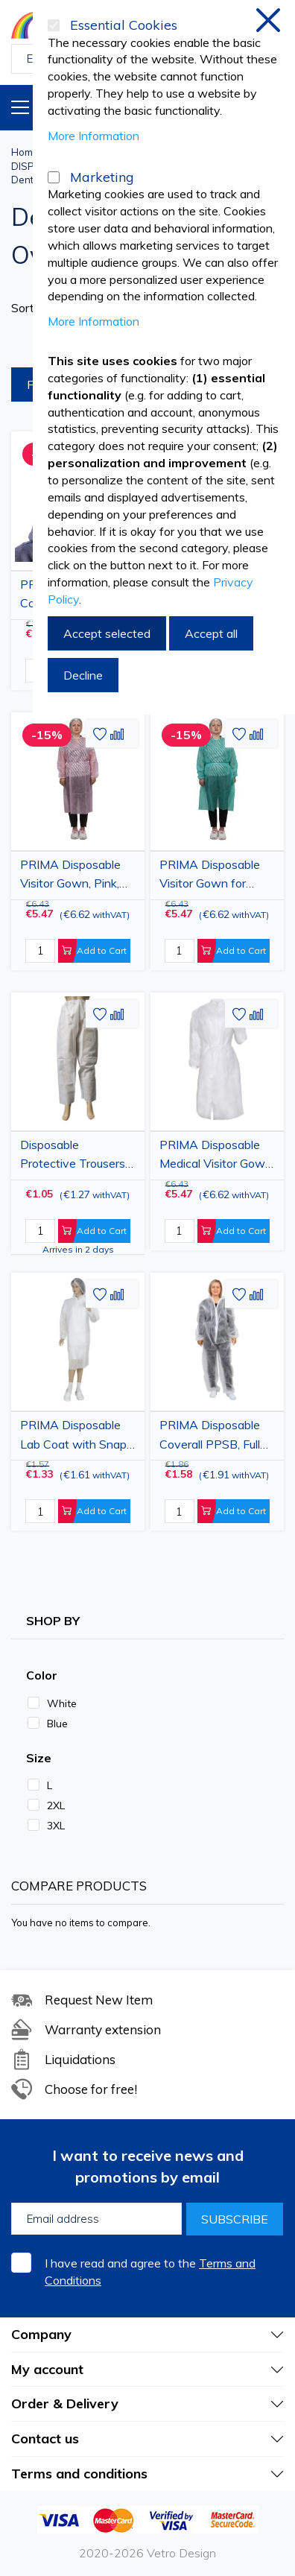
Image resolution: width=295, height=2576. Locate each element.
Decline (83, 675)
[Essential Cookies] (54, 25)
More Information (93, 135)
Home (25, 152)
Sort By (31, 307)
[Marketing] (54, 177)
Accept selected (106, 633)
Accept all (211, 633)
